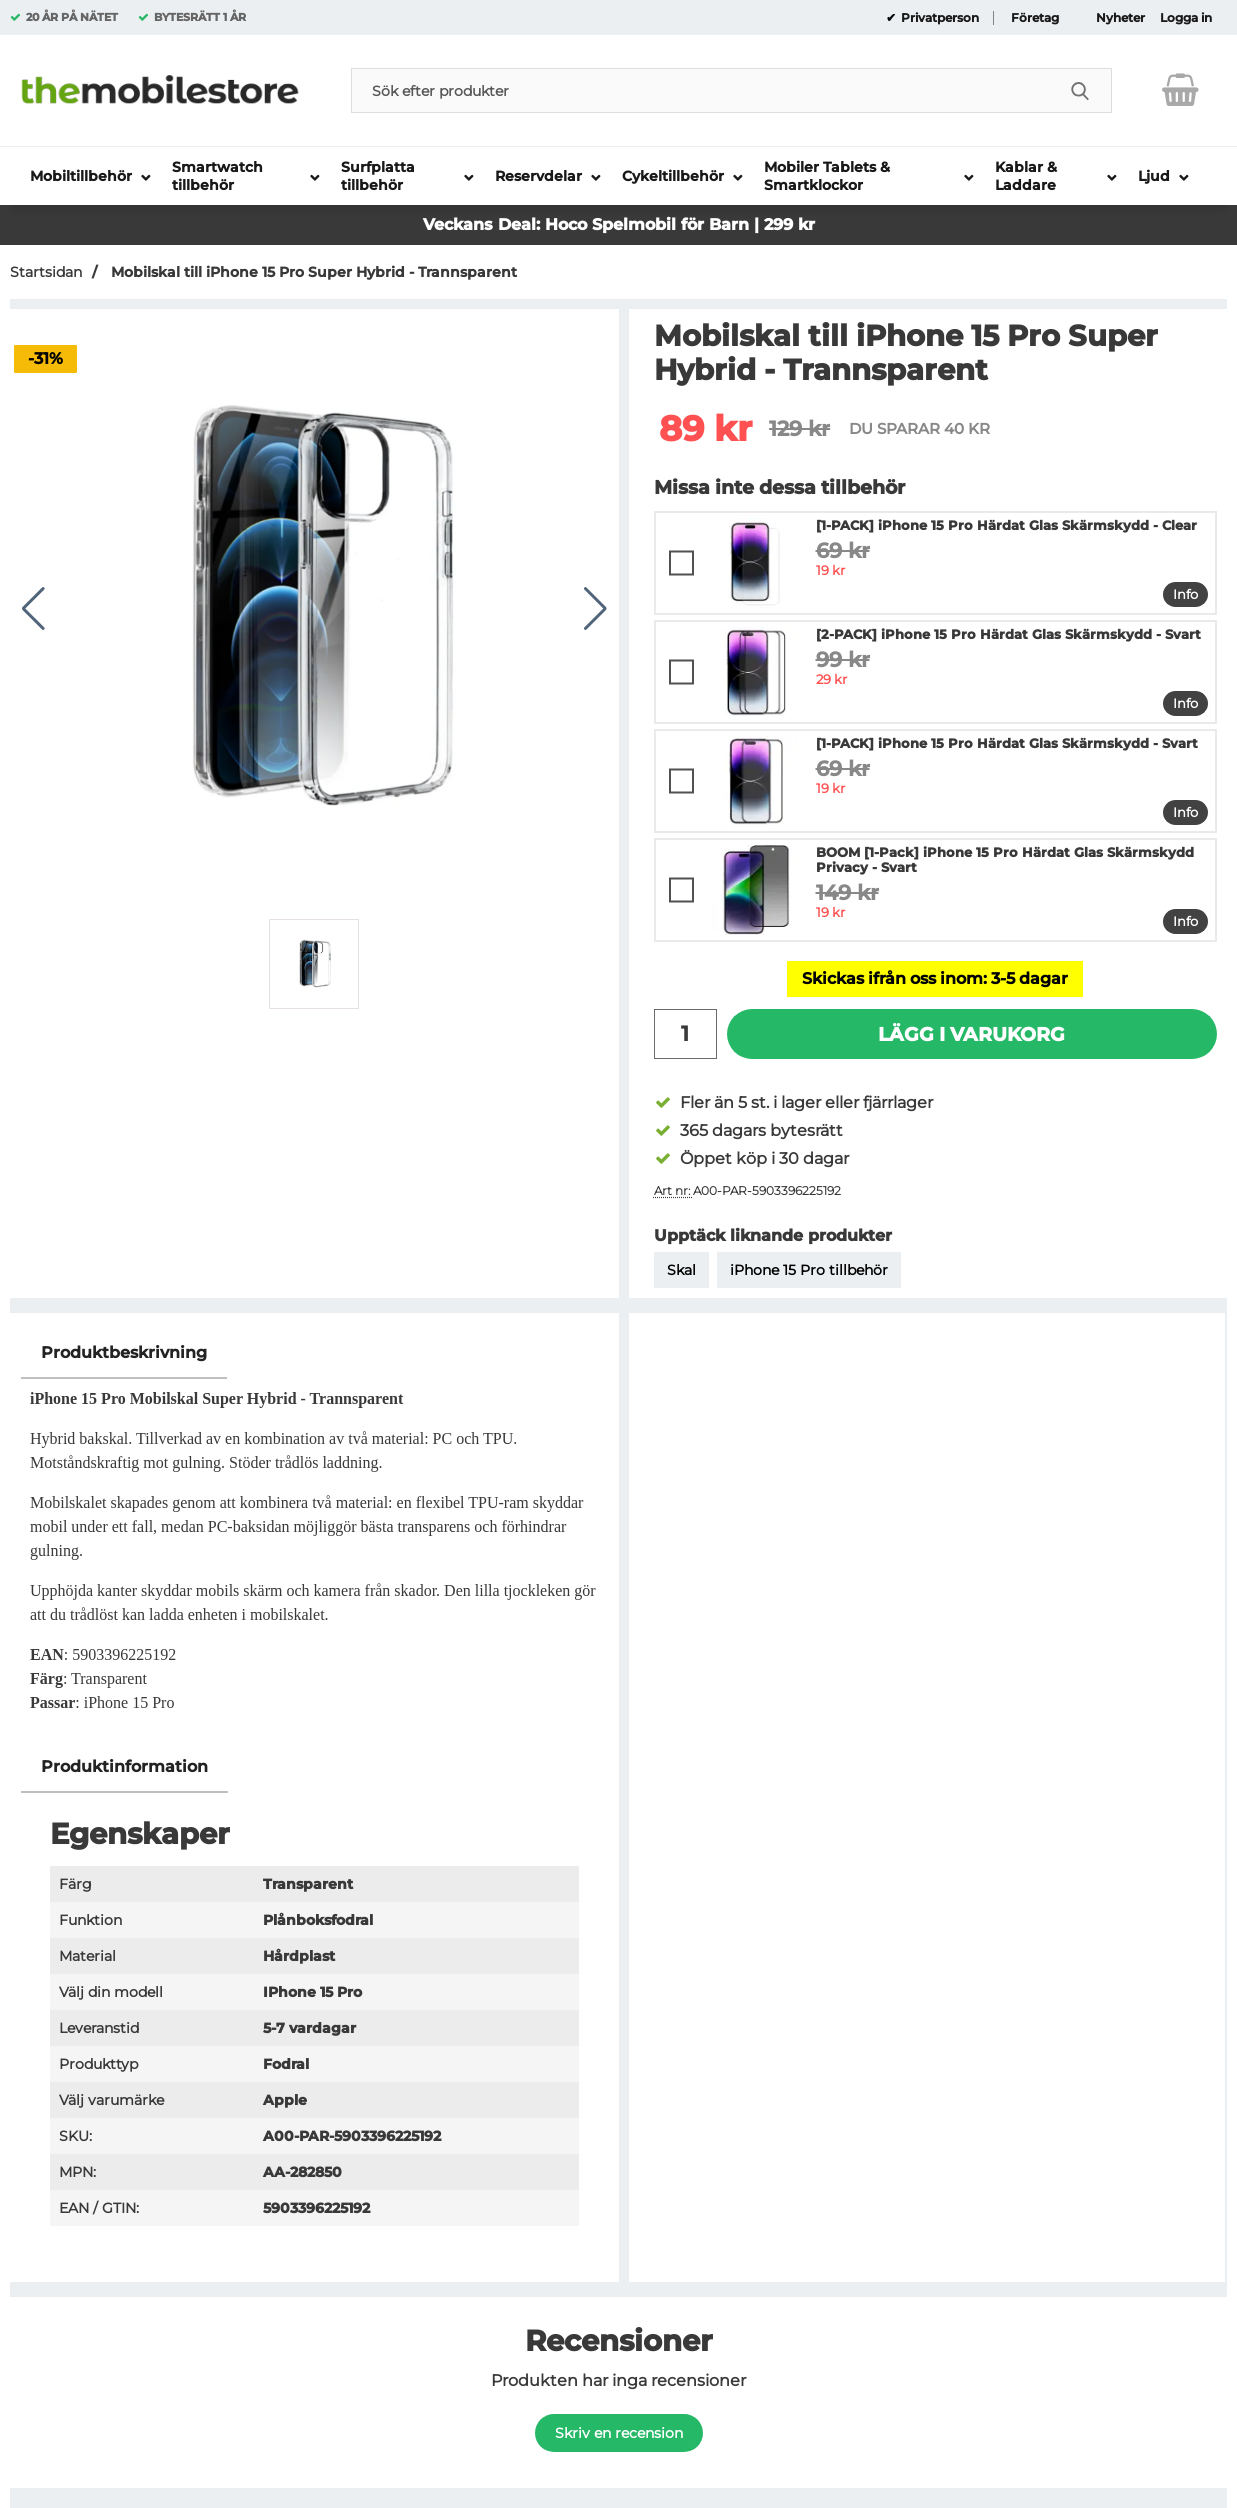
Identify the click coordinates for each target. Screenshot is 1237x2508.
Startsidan (46, 272)
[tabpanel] (314, 1534)
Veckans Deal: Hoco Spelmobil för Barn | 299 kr (619, 224)
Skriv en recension (619, 2433)
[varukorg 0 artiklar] (1180, 90)
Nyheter (1120, 18)
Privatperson (938, 18)
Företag (1035, 18)
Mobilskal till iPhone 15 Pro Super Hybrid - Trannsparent (312, 272)
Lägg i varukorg (971, 1034)
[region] (314, 1353)
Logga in (1186, 18)
